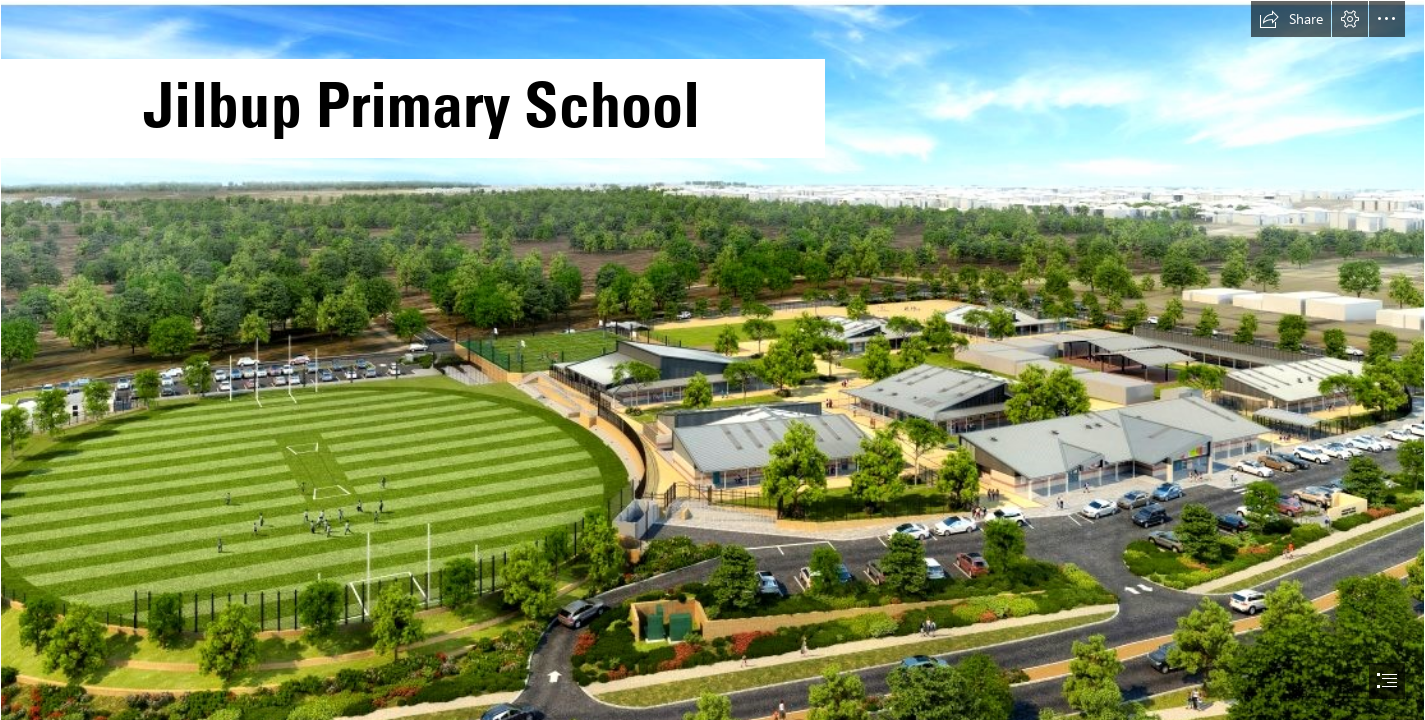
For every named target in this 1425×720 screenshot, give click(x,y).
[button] (1291, 19)
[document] (712, 360)
